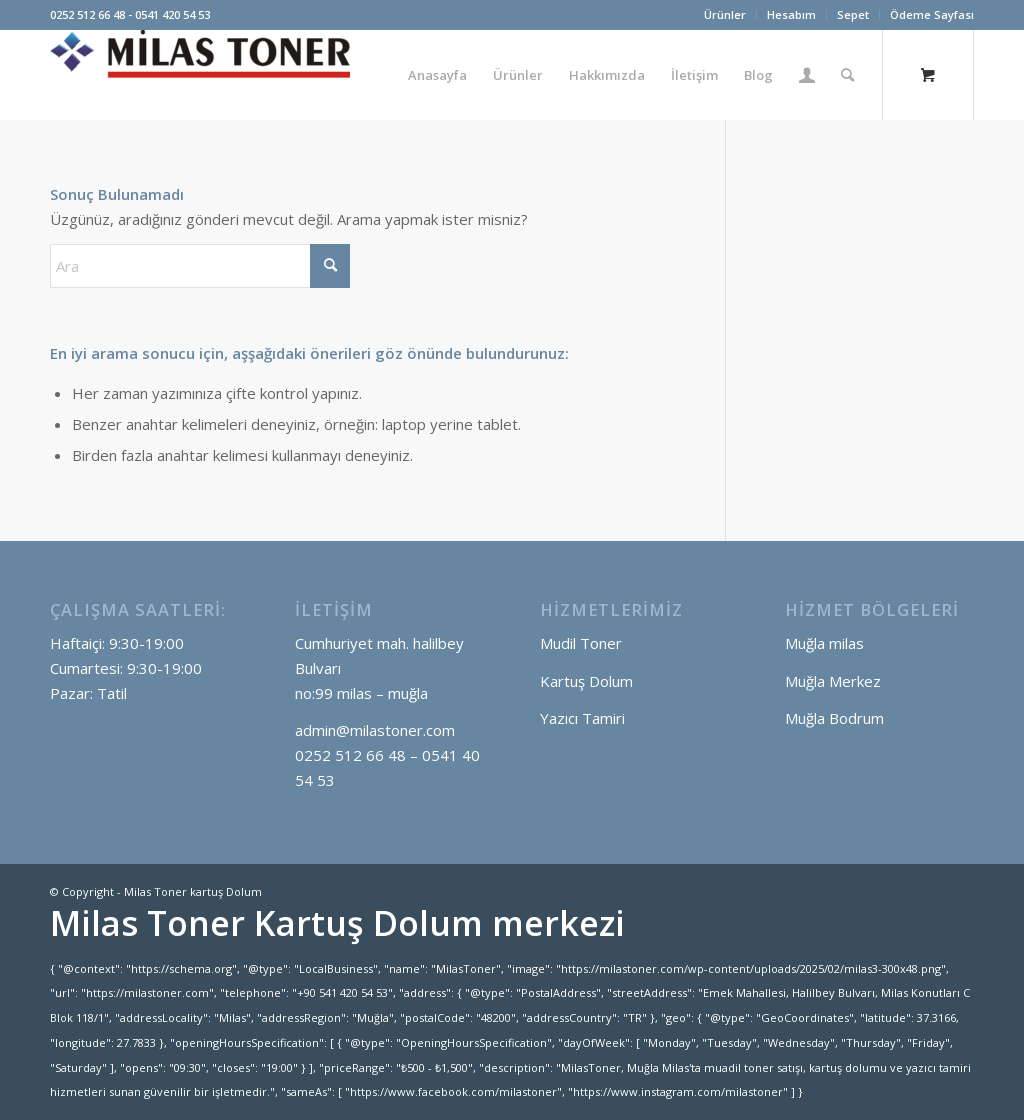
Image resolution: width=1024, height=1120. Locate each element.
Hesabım (791, 14)
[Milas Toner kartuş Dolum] (200, 75)
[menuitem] (725, 15)
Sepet (853, 14)
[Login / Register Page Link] (807, 75)
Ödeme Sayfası (932, 14)
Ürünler (725, 14)
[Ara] (847, 75)
